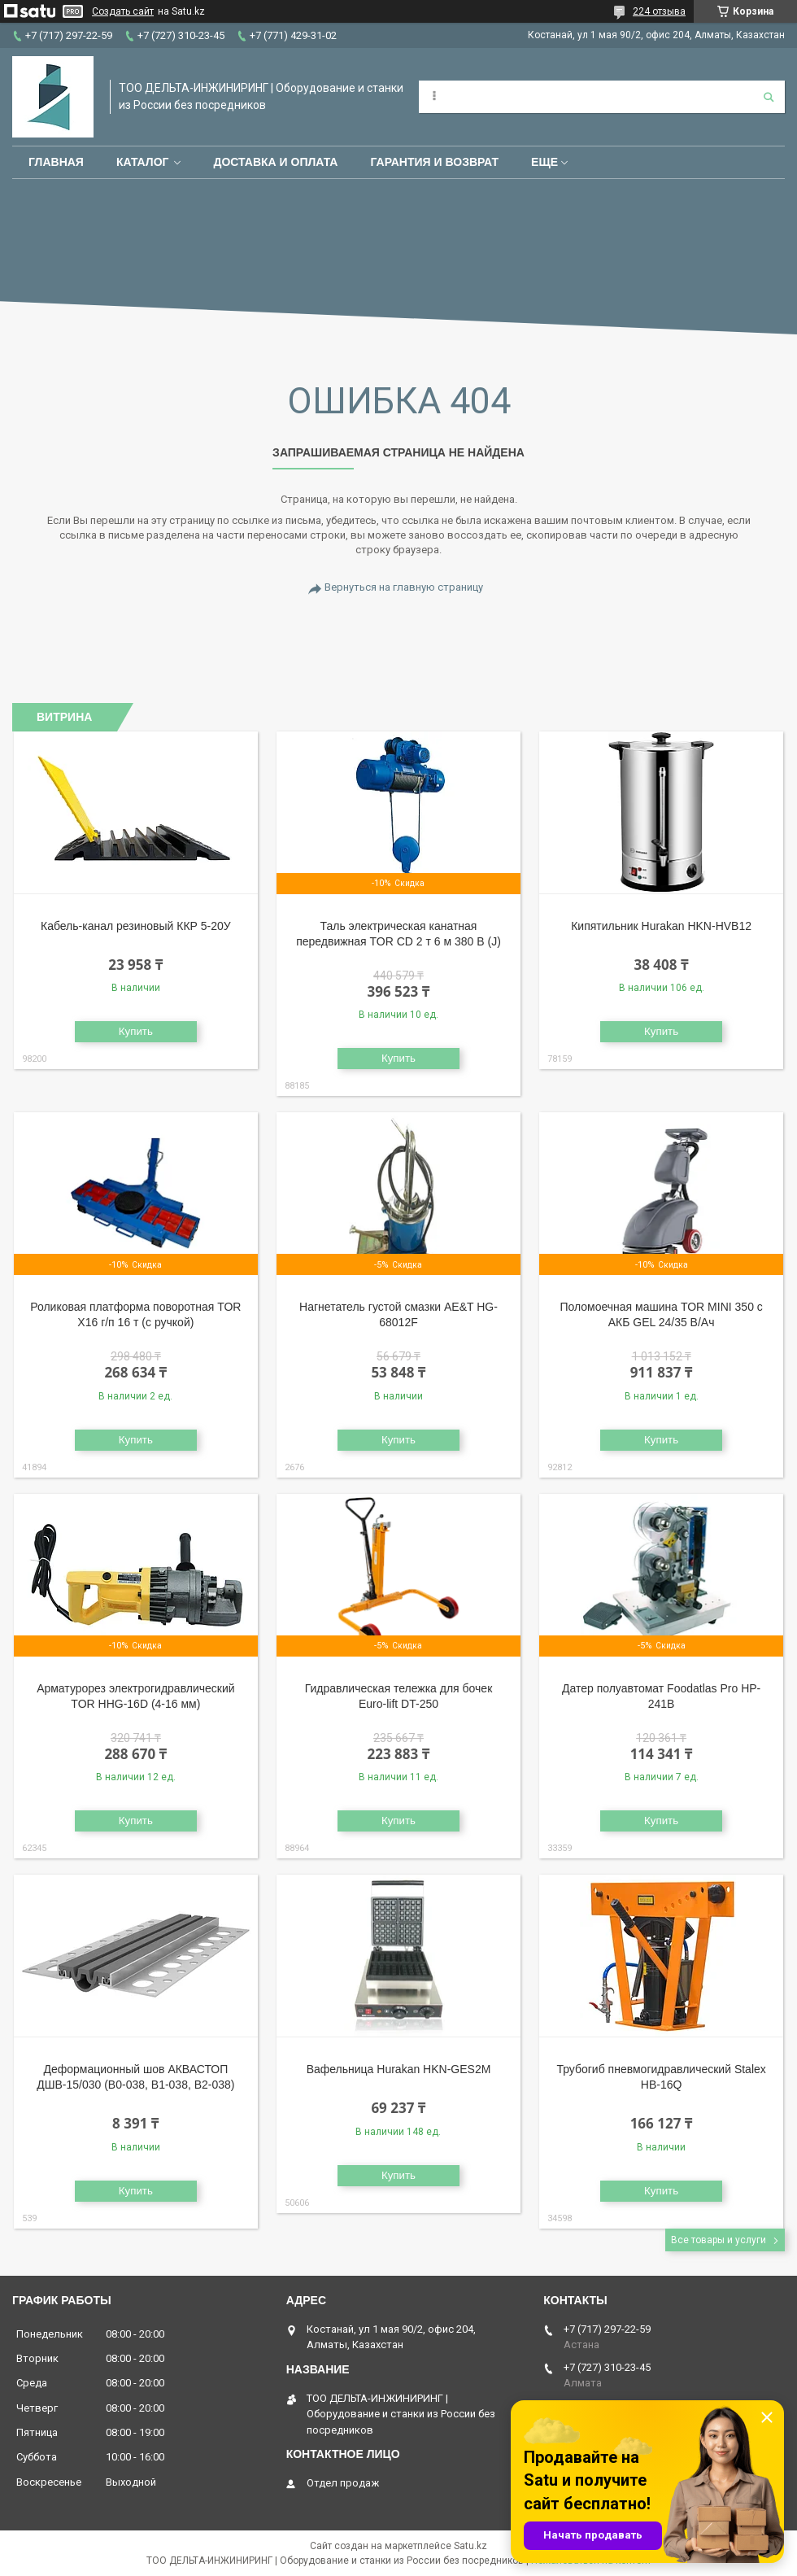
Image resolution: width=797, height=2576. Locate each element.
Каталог (142, 161)
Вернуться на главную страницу (403, 587)
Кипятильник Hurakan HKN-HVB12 (661, 925)
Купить (136, 1031)
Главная (56, 161)
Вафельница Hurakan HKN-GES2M (399, 2069)
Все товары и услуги (718, 2240)
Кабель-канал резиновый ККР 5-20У (136, 925)
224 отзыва (659, 11)
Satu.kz (470, 2546)
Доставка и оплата (275, 161)
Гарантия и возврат (434, 161)
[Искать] (768, 97)
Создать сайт (123, 11)
